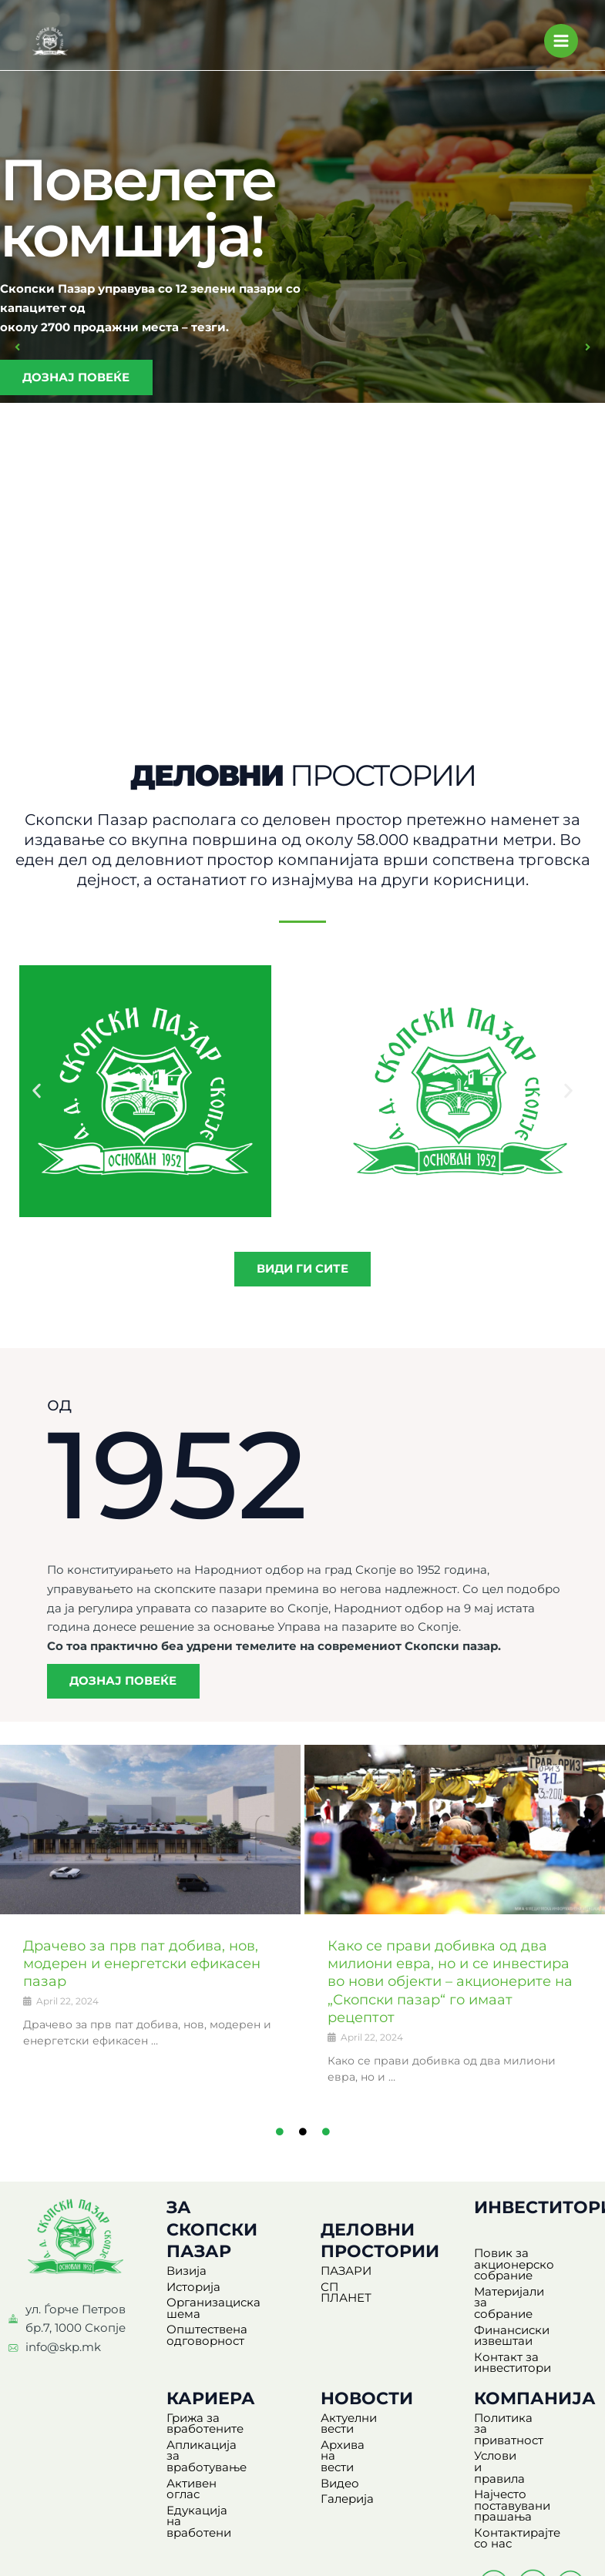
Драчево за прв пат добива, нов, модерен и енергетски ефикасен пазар (151, 1970)
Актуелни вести (367, 2413)
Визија (186, 2277)
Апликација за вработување (209, 2445)
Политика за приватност (511, 2418)
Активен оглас (209, 2467)
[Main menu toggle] (561, 43)
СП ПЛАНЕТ (356, 2293)
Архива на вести (369, 2429)
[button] (25, 348)
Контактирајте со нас (525, 2500)
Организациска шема (213, 2314)
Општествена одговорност (206, 2341)
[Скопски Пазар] (50, 43)
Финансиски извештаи (512, 2330)
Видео (340, 2444)
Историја (193, 2293)
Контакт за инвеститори (512, 2357)
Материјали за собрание (517, 2303)
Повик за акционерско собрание (514, 2270)
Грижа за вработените (205, 2418)
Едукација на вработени (205, 2488)
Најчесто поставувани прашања (512, 2467)
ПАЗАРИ (346, 2277)
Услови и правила (527, 2440)
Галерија (347, 2460)
